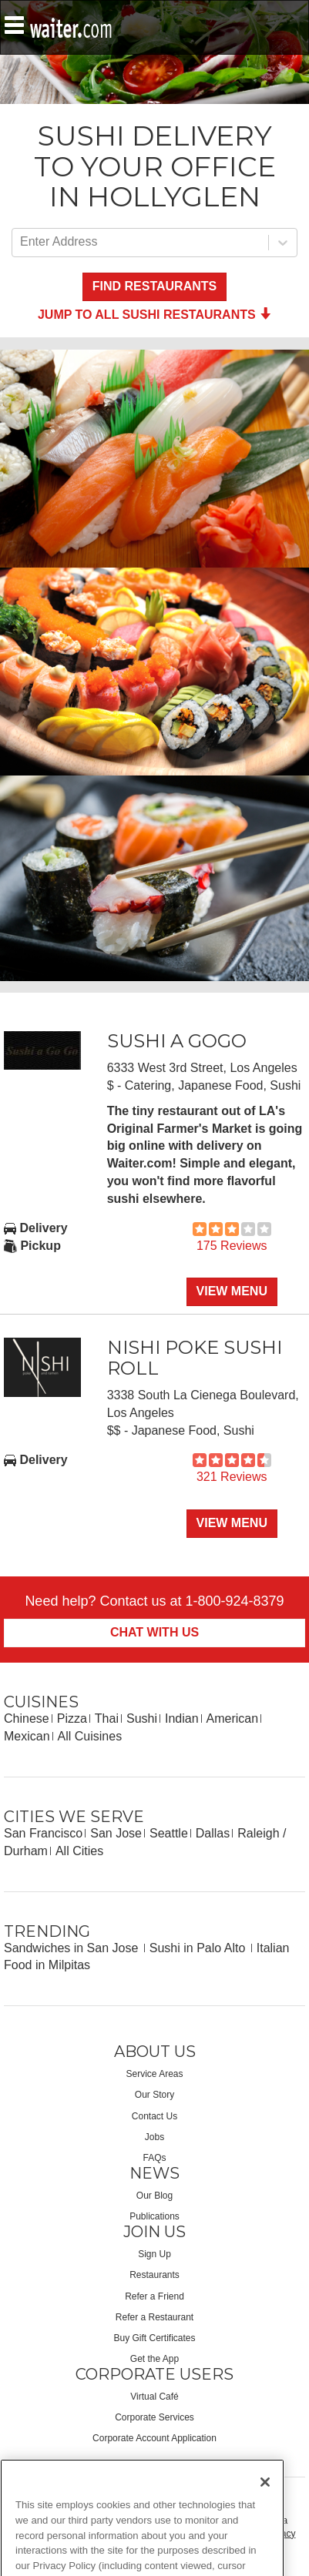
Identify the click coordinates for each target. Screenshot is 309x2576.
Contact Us (154, 2116)
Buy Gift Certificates (154, 2338)
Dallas (213, 1833)
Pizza (72, 1718)
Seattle (168, 1833)
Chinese (26, 1718)
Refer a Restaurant (154, 2317)
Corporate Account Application (154, 2438)
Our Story (154, 2094)
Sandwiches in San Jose (73, 1948)
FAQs (154, 2157)
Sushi (141, 1718)
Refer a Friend (154, 2296)
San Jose (116, 1833)
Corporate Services (154, 2417)
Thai (107, 1718)
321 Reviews (231, 1476)
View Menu (231, 1291)
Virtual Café (154, 2396)
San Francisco (43, 1833)
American (233, 1718)
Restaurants (154, 2274)
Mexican (27, 1736)
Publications (154, 2216)
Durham (26, 1850)
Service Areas (154, 2074)
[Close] (265, 2497)
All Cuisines (90, 1736)
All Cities (79, 1850)
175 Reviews (231, 1245)
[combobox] (21, 242)
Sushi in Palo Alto (199, 1948)
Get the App (154, 2358)
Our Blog (154, 2195)
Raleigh (258, 1833)
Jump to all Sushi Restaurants (154, 314)
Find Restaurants (154, 286)
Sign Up (154, 2254)
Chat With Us (154, 1632)
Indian (182, 1718)
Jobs (154, 2137)
